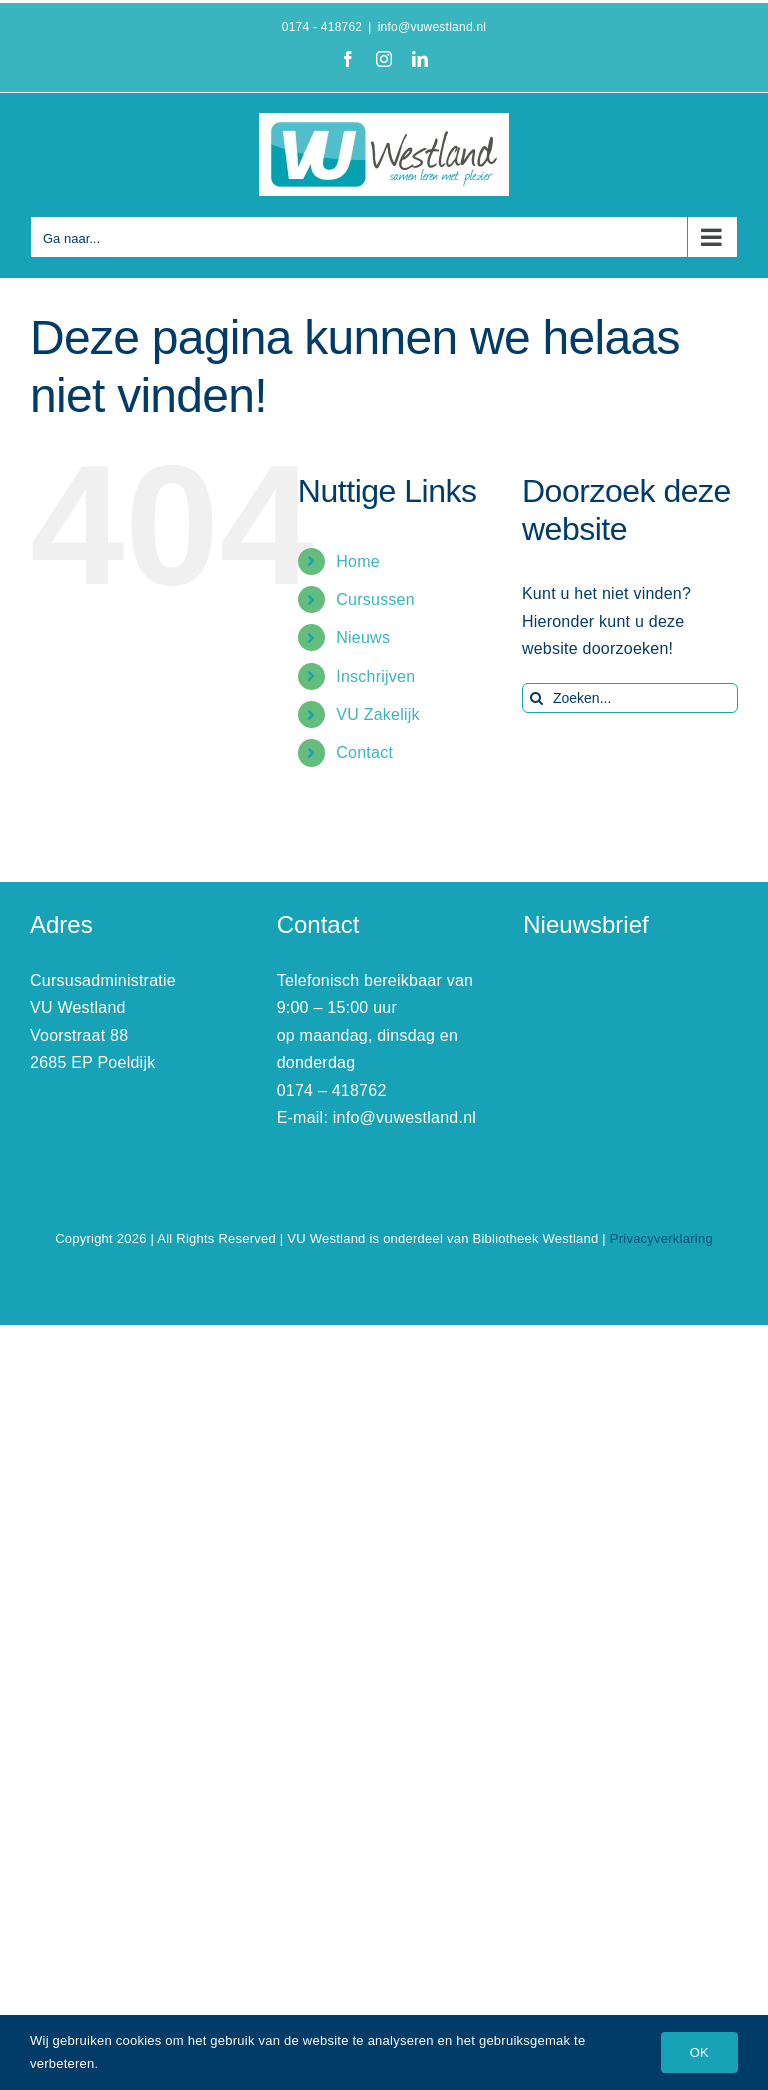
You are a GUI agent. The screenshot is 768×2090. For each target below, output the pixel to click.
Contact (364, 752)
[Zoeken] (537, 698)
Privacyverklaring (661, 1238)
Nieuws (363, 637)
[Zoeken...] (630, 698)
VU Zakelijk (378, 714)
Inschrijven (375, 676)
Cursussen (375, 599)
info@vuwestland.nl (432, 27)
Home (358, 561)
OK (699, 2052)
